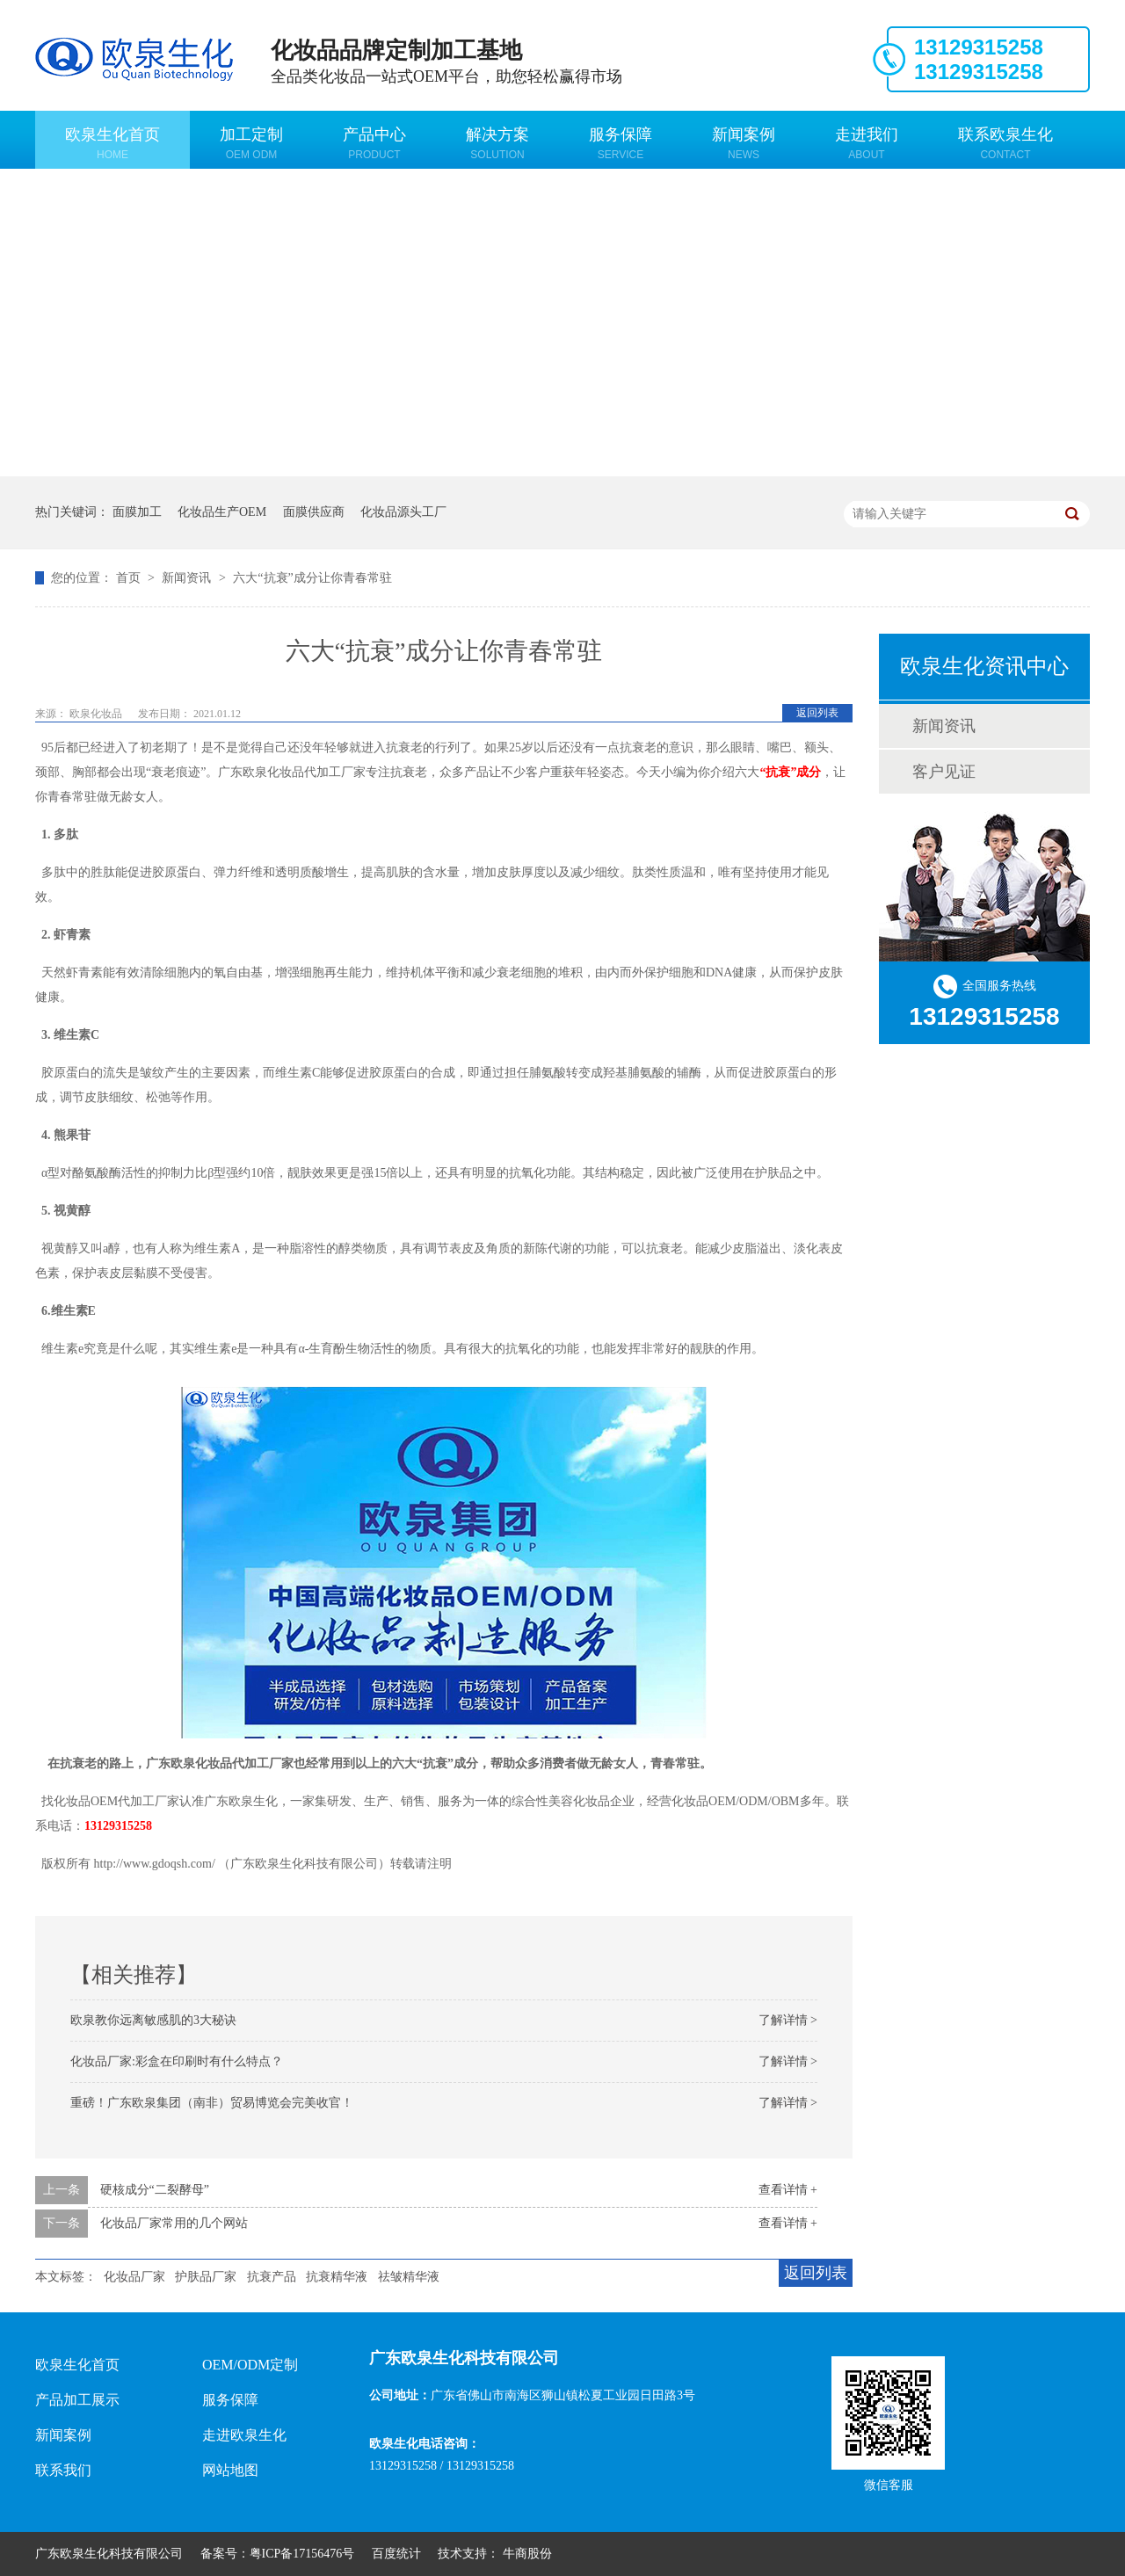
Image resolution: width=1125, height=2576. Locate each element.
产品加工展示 (77, 2399)
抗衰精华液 (336, 2276)
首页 (130, 577)
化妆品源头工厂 (403, 512)
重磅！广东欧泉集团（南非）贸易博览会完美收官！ (211, 2102)
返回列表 (817, 713)
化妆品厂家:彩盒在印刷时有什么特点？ (176, 2061)
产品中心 (374, 143)
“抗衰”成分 (790, 772)
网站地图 (230, 2470)
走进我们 (866, 143)
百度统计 (396, 2553)
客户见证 (944, 771)
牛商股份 (527, 2553)
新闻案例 (743, 143)
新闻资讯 (188, 577)
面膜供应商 (314, 512)
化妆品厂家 (134, 2276)
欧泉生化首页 (112, 143)
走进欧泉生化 (244, 2434)
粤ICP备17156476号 (302, 2553)
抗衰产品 (271, 2276)
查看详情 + (787, 2189)
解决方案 (497, 143)
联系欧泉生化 (1005, 143)
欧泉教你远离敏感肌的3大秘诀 (153, 2020)
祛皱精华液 (408, 2276)
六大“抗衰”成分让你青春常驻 (312, 577)
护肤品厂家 (205, 2276)
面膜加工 (137, 512)
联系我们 (63, 2470)
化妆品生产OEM (222, 512)
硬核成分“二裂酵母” (154, 2189)
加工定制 (251, 143)
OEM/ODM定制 (250, 2364)
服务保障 (620, 143)
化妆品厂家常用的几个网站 (174, 2223)
